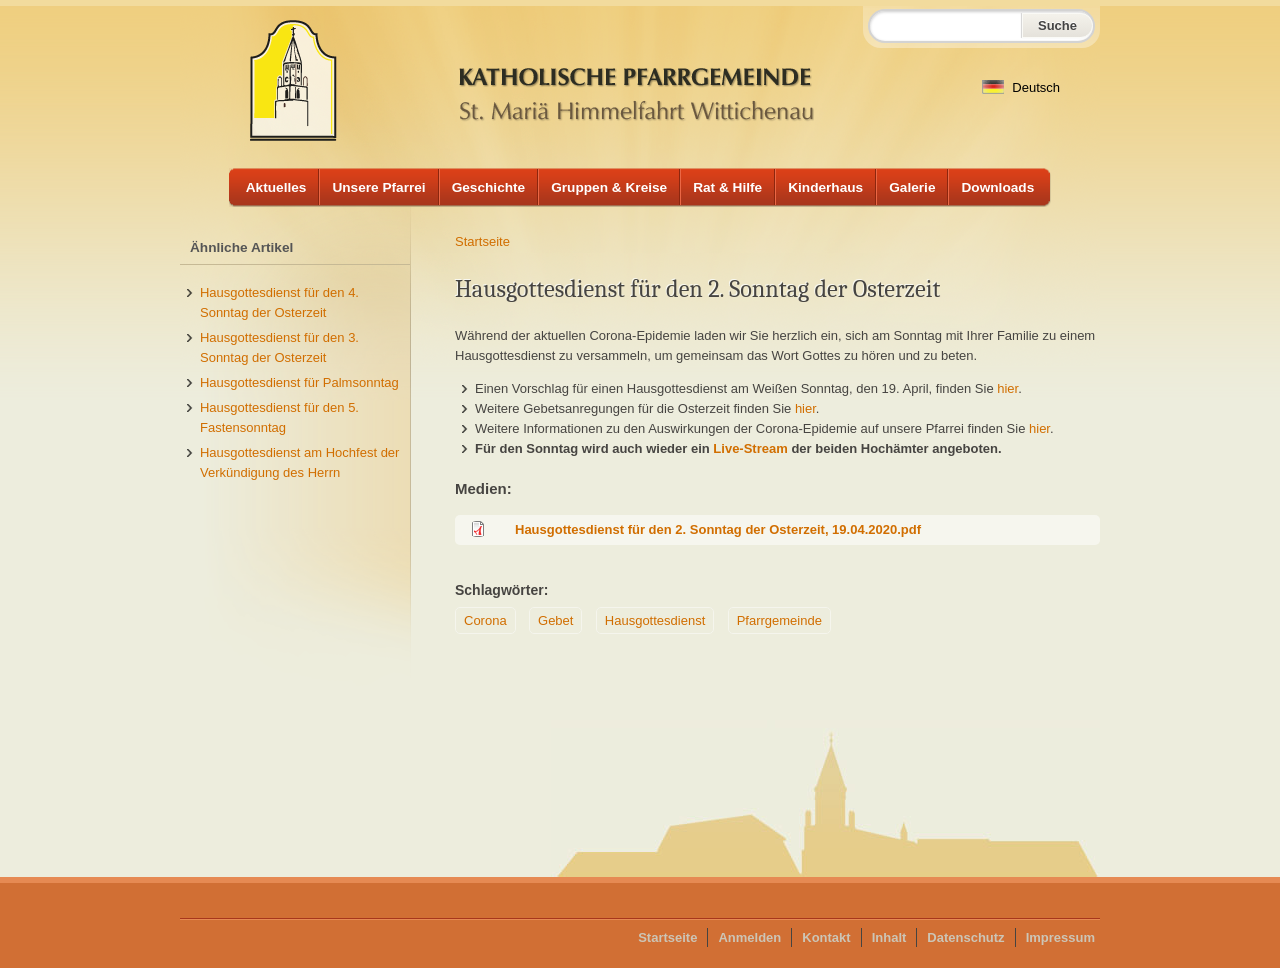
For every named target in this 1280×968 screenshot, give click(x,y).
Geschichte (489, 187)
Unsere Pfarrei (378, 187)
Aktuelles (276, 187)
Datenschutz (965, 937)
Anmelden (749, 937)
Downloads (997, 187)
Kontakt (826, 937)
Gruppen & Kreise (609, 187)
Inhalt (889, 937)
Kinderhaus (825, 187)
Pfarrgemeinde (779, 620)
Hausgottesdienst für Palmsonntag (299, 382)
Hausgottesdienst (655, 620)
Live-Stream (750, 448)
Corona (485, 620)
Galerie (912, 187)
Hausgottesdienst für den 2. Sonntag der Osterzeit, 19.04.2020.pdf (718, 529)
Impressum (1060, 937)
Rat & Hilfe (727, 187)
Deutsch (1021, 87)
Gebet (555, 620)
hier (1007, 388)
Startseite (482, 241)
